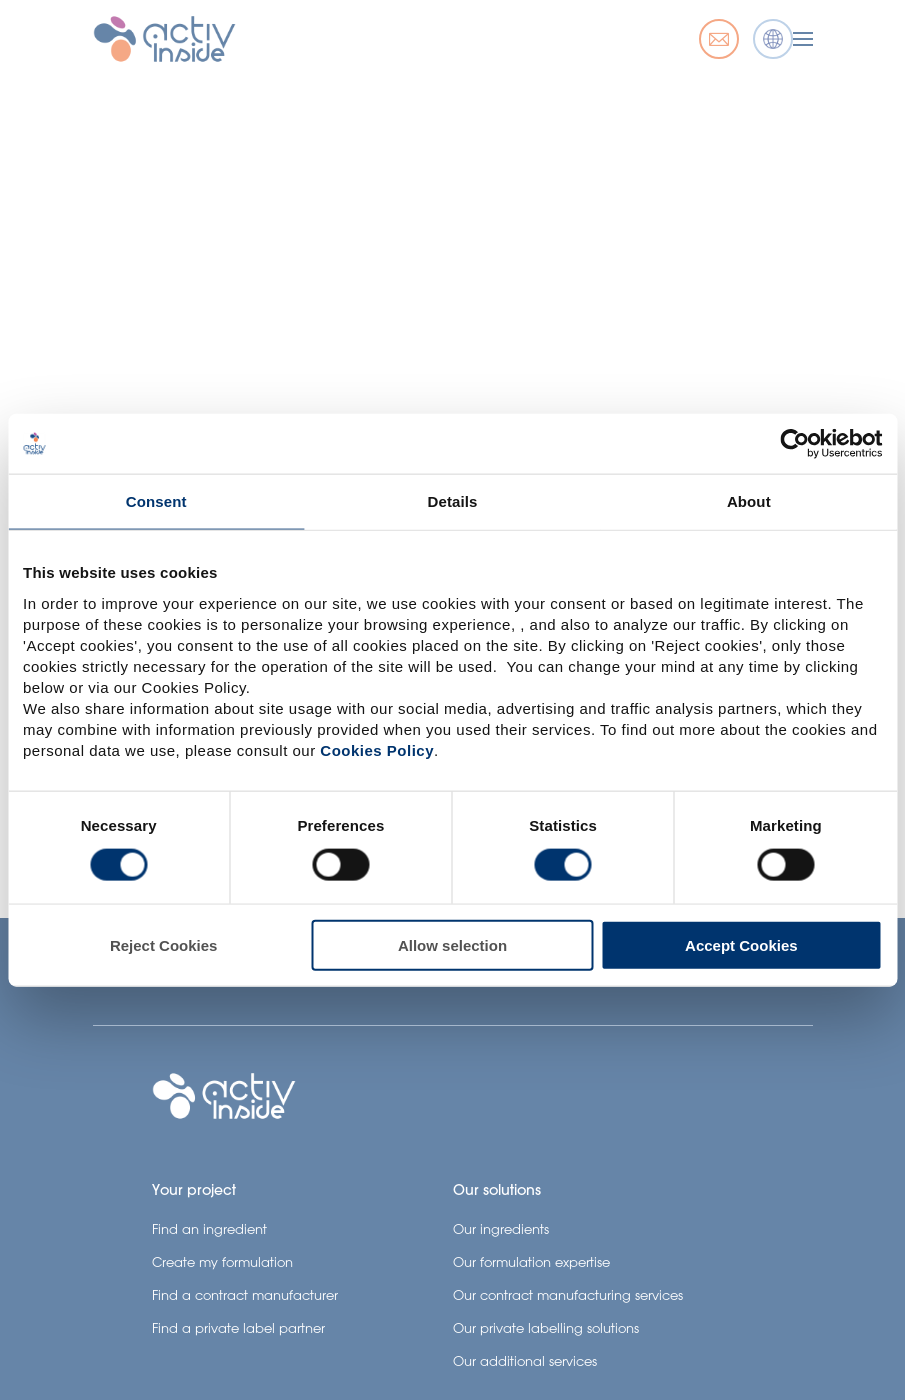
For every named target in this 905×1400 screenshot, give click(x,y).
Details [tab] (453, 501)
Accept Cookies (741, 944)
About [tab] (749, 501)
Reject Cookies (164, 944)
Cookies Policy (377, 749)
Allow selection (452, 944)
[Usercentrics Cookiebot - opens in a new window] (794, 444)
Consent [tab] (156, 501)
